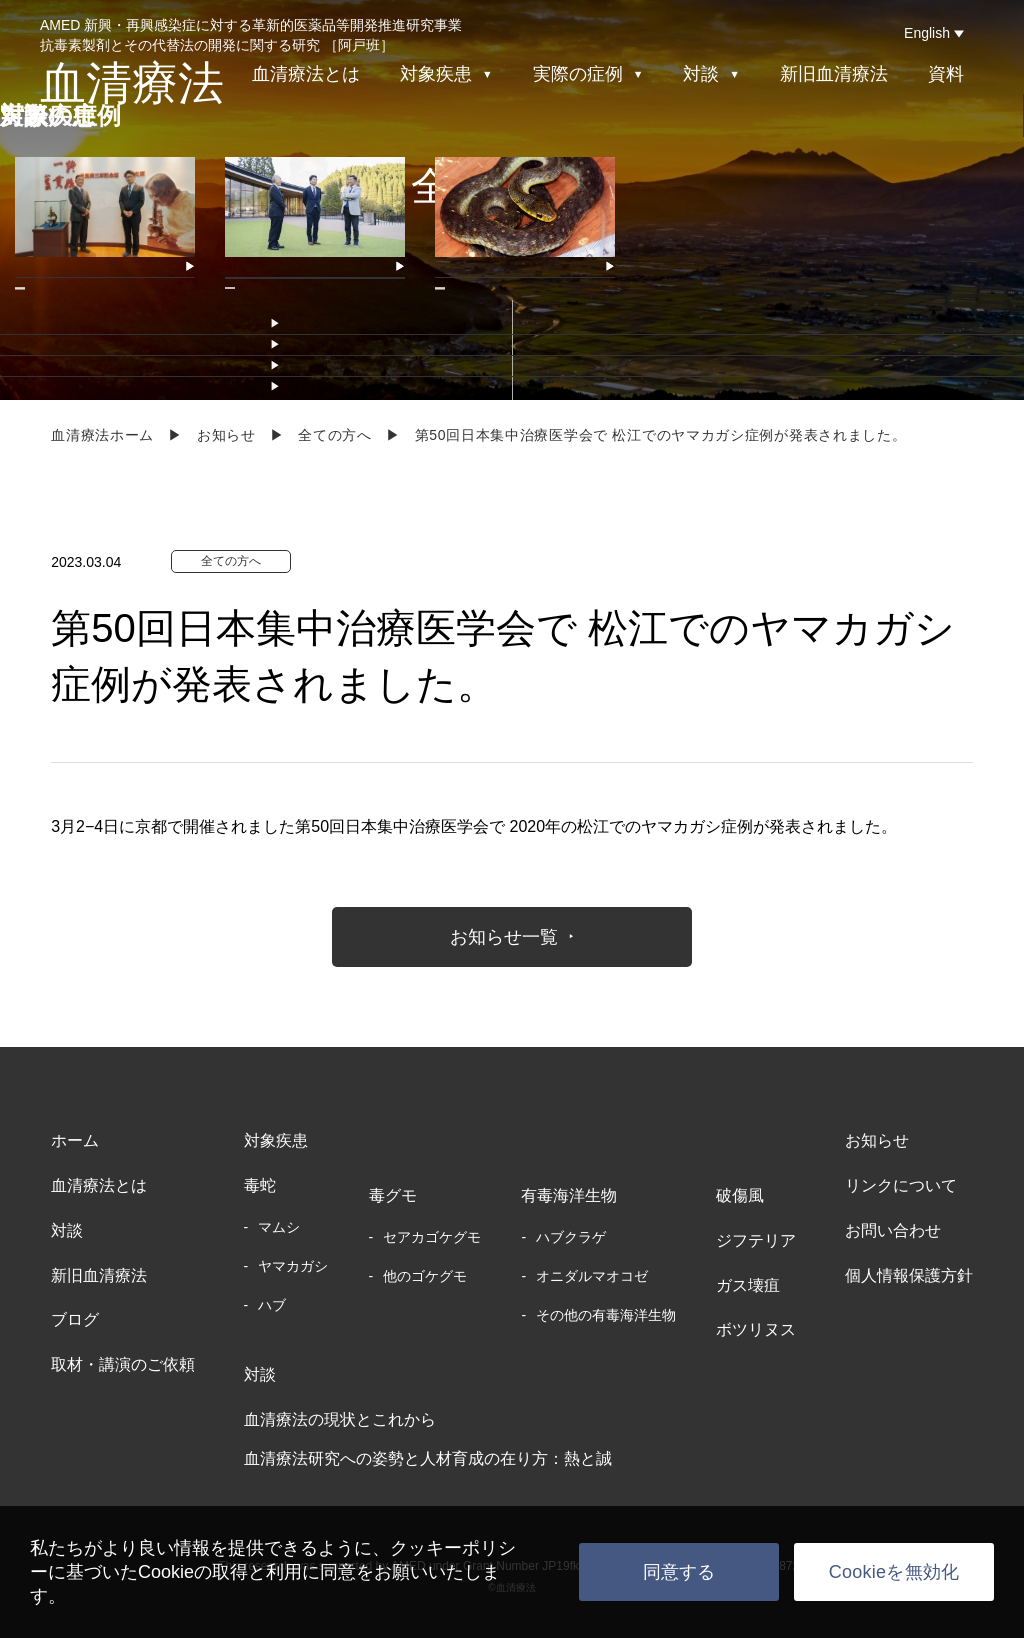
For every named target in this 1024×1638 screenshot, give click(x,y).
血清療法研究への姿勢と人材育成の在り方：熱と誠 (428, 1458)
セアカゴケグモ (432, 1237)
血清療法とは (306, 74)
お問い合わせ (893, 1230)
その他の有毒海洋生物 (606, 1315)
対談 (67, 1230)
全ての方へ (335, 435)
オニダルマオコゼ (592, 1276)
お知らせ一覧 (504, 937)
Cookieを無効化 (894, 1572)
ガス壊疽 (748, 1285)
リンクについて (901, 1185)
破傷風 (740, 1195)
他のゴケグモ (425, 1276)
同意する (679, 1572)
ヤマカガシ (293, 1266)
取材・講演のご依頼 (123, 1364)
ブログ (75, 1319)
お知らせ (226, 435)
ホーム (75, 1140)
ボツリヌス (756, 1329)
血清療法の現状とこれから (340, 1419)
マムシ (279, 1227)
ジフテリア (756, 1240)
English (927, 33)
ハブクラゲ (571, 1237)
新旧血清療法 (834, 74)
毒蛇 (260, 1185)
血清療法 (132, 83)
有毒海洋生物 (569, 1195)
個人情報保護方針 (909, 1275)
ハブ (272, 1305)
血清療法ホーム (102, 435)
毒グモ (393, 1195)
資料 (946, 74)
